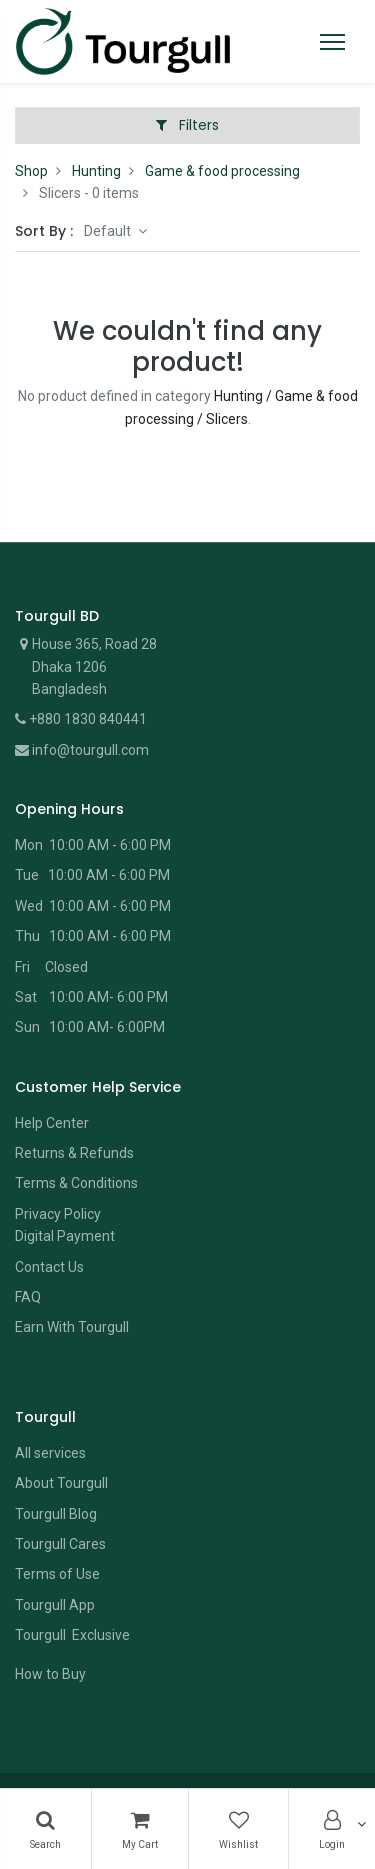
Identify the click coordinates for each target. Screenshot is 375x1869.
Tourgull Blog (56, 1514)
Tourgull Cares (60, 1544)
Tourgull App (55, 1605)
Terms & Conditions (76, 1183)
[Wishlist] (238, 1829)
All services (50, 1453)
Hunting (96, 171)
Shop (31, 171)
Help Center (52, 1123)
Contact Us (49, 1267)
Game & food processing (222, 171)
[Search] (45, 1829)
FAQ (28, 1297)
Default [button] (109, 231)
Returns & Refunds (74, 1153)
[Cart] (140, 1829)
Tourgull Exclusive (74, 1635)
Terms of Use (57, 1574)
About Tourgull (61, 1483)
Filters (187, 125)
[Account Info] (332, 1829)
